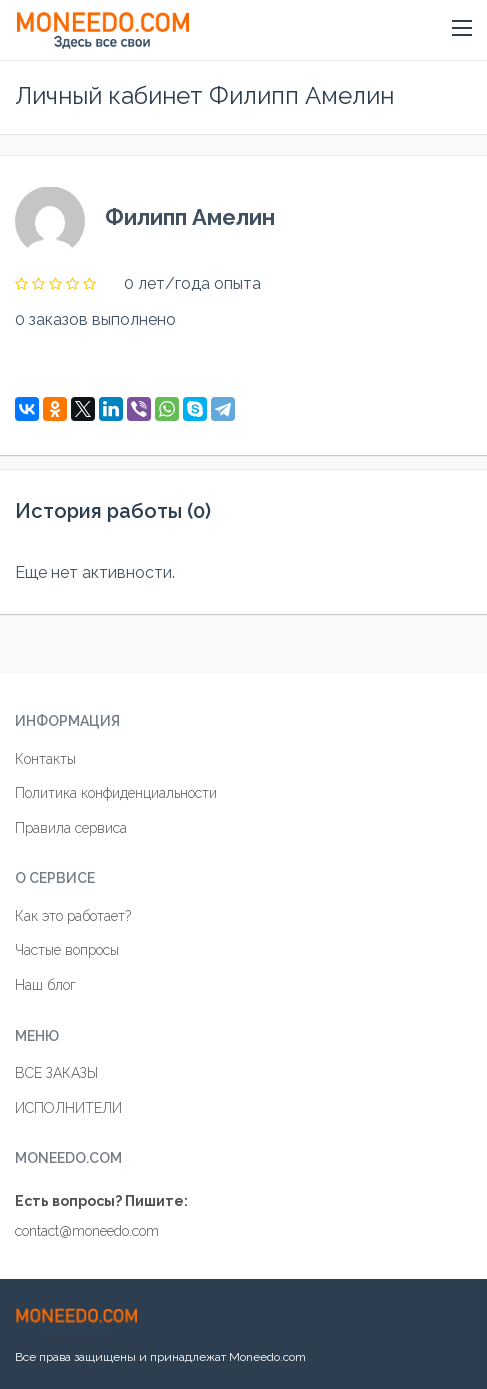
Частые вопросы (67, 950)
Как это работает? (73, 916)
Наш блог (45, 985)
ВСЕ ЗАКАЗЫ (56, 1073)
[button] (462, 29)
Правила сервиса (71, 828)
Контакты (45, 759)
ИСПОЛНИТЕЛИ (68, 1108)
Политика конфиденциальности (116, 793)
